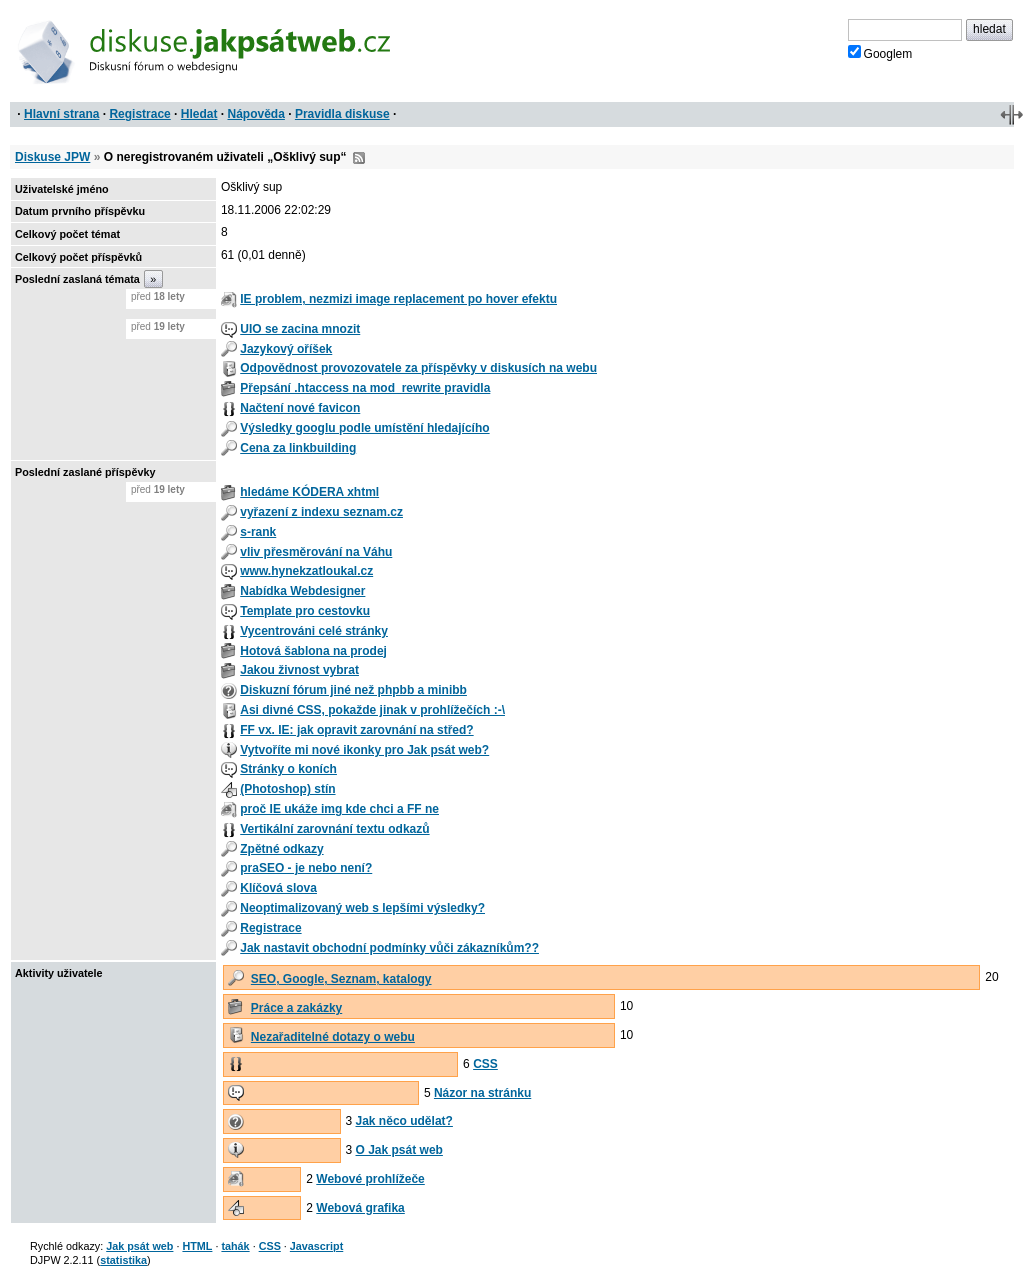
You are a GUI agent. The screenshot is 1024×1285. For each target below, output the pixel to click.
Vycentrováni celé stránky (314, 631)
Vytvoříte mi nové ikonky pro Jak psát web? (364, 750)
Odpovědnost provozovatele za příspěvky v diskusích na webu (418, 368)
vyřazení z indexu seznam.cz (321, 512)
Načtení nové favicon (300, 408)
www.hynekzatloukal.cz (306, 571)
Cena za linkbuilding (298, 448)
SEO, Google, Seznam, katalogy (341, 979)
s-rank (258, 532)
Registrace (139, 114)
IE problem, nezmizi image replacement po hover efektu (398, 299)
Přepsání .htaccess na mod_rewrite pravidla (365, 388)
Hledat (199, 114)
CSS (485, 1064)
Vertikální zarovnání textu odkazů (334, 829)
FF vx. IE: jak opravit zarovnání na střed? (356, 730)
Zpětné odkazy (281, 849)
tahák (235, 1246)
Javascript (316, 1246)
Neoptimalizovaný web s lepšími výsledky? (362, 908)
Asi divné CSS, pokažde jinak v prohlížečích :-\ (372, 710)
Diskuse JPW (52, 157)
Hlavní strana (61, 114)
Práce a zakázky (296, 1008)
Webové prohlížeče (370, 1179)
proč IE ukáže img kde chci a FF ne (339, 809)
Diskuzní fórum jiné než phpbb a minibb (353, 690)
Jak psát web (139, 1246)
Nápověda (256, 114)
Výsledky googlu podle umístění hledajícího (364, 428)
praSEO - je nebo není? (306, 868)
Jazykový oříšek (286, 349)
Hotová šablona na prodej (313, 651)
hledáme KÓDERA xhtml (309, 492)
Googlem (880, 53)
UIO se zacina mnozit (300, 329)
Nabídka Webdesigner (302, 591)
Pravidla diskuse (342, 114)
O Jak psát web (399, 1150)
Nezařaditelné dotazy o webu (333, 1037)
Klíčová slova (278, 888)
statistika (123, 1260)
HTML (197, 1246)
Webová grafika (360, 1208)
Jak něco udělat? (404, 1121)
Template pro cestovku (305, 611)
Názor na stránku (482, 1093)
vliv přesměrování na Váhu (316, 552)
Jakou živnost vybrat (299, 670)
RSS (359, 158)
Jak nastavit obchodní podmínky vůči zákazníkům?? (389, 948)
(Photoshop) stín (287, 789)
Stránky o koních (288, 769)
